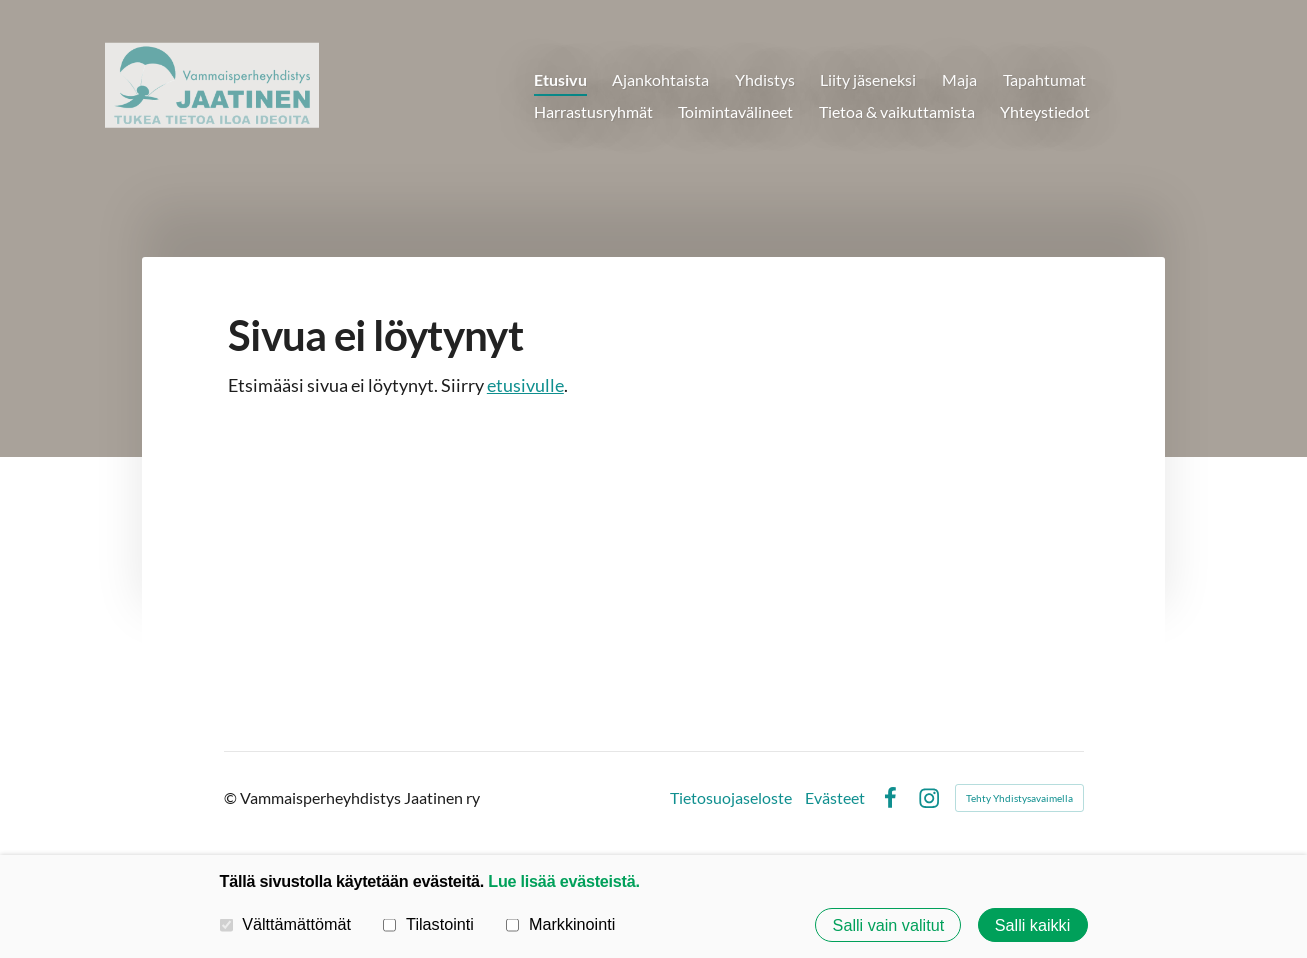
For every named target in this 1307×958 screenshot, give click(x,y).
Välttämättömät (286, 924)
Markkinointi (560, 924)
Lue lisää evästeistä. (563, 881)
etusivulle (525, 385)
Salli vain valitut (889, 925)
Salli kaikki (1033, 925)
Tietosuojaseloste (731, 798)
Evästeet (835, 798)
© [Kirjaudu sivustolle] (232, 797)
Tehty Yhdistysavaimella (1019, 798)
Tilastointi (428, 924)
